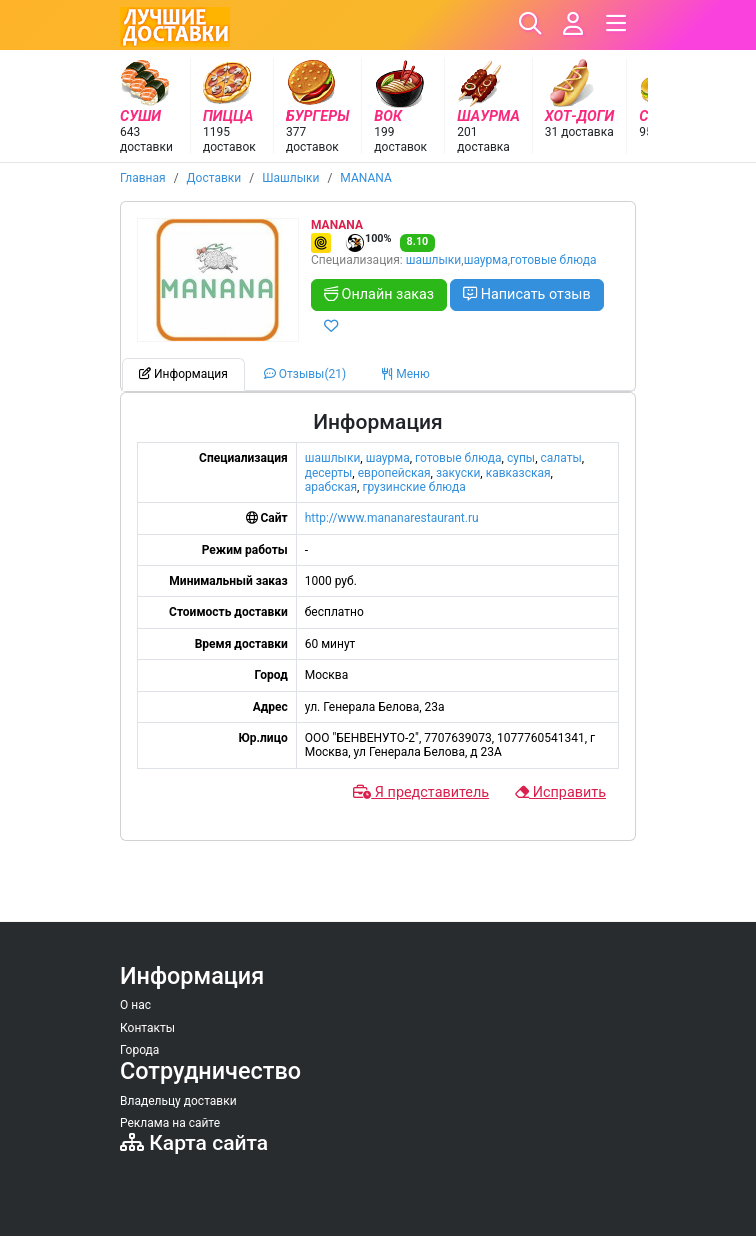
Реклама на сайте (170, 1123)
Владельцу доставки (178, 1101)
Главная (143, 178)
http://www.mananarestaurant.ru (392, 518)
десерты (329, 473)
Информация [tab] (183, 374)
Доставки (214, 178)
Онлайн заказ (379, 294)
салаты (561, 458)
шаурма (486, 260)
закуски (458, 473)
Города (139, 1050)
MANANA (365, 178)
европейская (394, 473)
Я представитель (421, 792)
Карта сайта (194, 1142)
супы (521, 458)
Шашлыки (290, 178)
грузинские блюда (413, 487)
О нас (135, 1005)
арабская (331, 487)
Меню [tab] (406, 374)
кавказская (518, 473)
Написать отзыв (527, 294)
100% (368, 243)
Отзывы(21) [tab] (305, 374)
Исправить (560, 792)
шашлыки (434, 260)
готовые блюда (553, 260)
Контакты (147, 1028)
